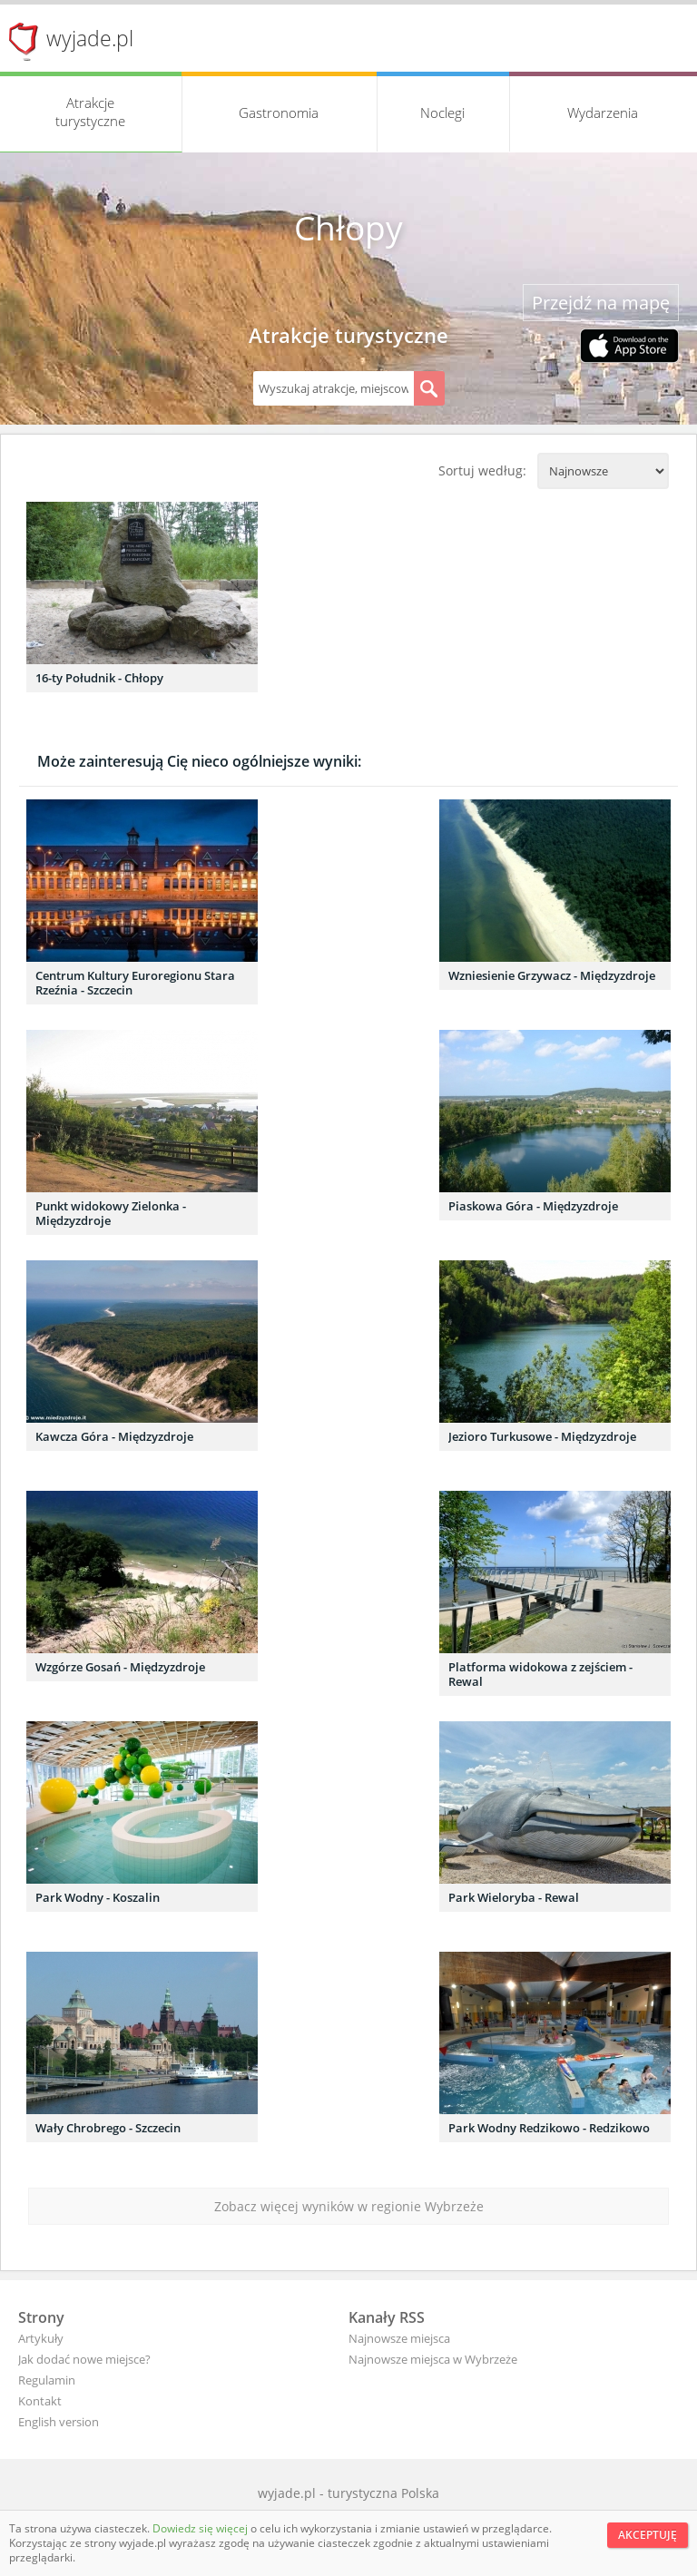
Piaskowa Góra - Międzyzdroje (533, 1206)
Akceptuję (647, 2534)
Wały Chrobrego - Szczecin (108, 2128)
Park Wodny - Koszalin (97, 1897)
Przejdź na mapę (601, 302)
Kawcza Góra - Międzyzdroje (114, 1436)
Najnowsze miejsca (399, 2338)
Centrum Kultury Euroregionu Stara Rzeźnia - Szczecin (135, 982)
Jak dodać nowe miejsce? (84, 2359)
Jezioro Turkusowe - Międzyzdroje (542, 1436)
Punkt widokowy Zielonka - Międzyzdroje (110, 1213)
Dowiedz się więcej (201, 2528)
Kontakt (40, 2401)
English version (58, 2422)
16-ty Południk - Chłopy (99, 678)
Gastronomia (279, 112)
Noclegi (442, 112)
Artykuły (41, 2338)
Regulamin (46, 2380)
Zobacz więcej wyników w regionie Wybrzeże (349, 2206)
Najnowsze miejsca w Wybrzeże (432, 2359)
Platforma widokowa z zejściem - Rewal (540, 1674)
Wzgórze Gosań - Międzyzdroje (120, 1667)
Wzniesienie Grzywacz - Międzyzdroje (551, 975)
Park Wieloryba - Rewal (513, 1897)
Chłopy (348, 227)
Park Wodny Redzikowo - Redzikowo (549, 2128)
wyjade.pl (89, 38)
